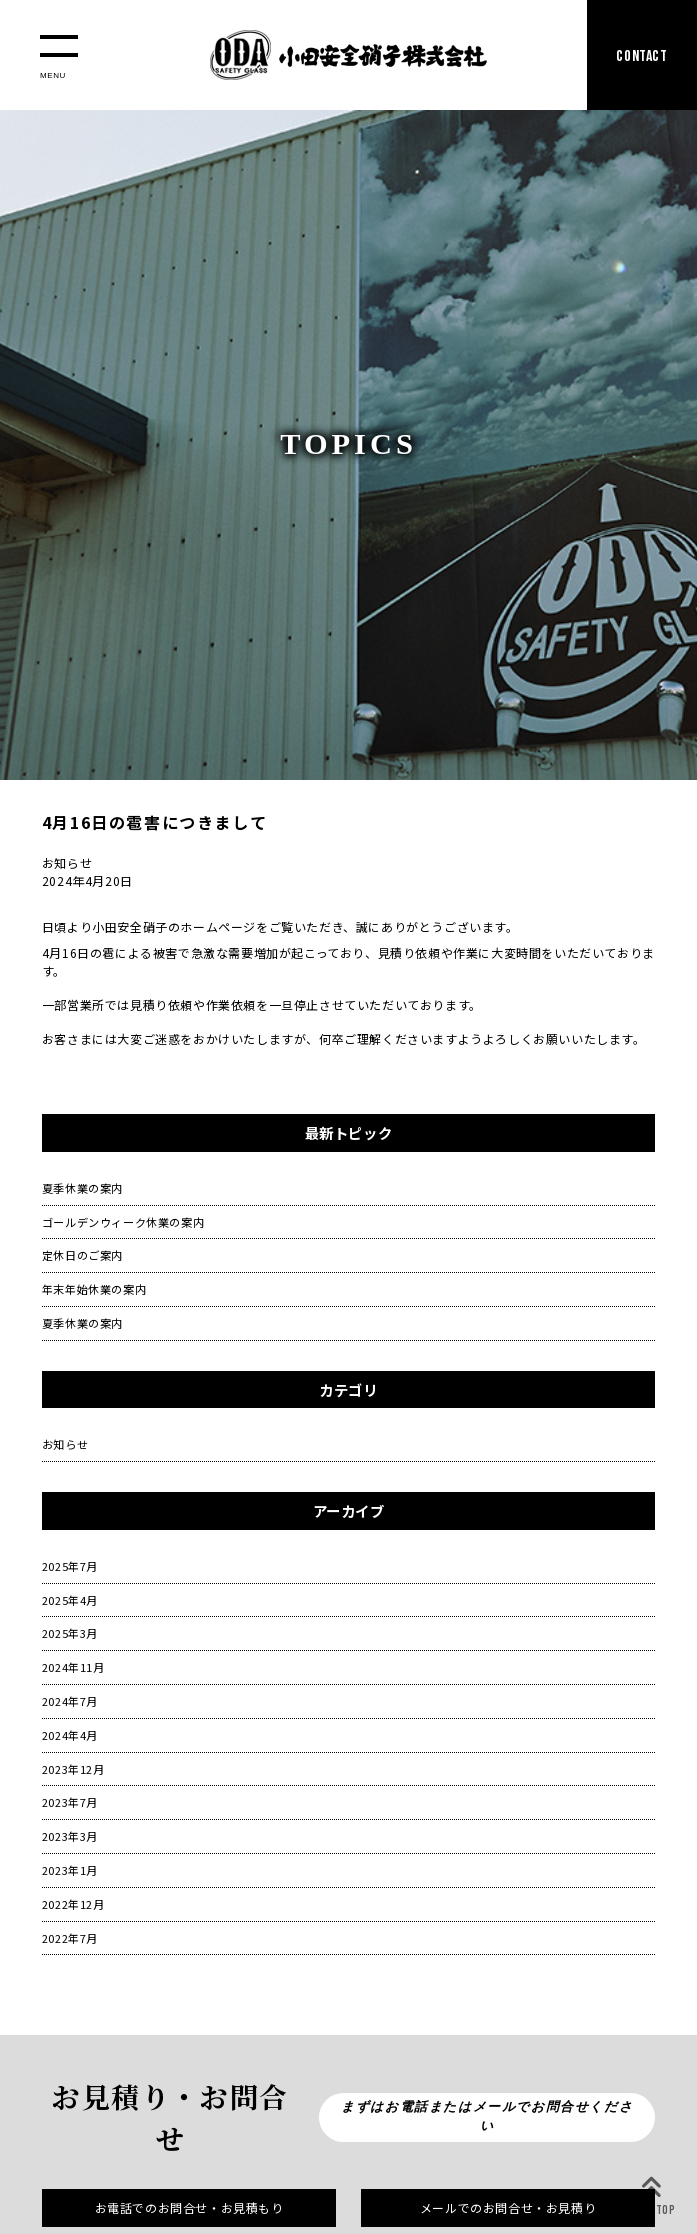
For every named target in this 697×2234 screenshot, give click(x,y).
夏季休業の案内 (82, 1188)
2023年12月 (73, 1769)
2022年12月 (73, 1904)
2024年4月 (70, 1735)
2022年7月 (70, 1938)
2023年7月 (70, 1802)
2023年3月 (70, 1836)
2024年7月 (70, 1701)
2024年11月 (73, 1667)
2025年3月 (70, 1633)
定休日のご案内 (82, 1255)
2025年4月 (70, 1600)
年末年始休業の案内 (94, 1289)
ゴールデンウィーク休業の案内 (123, 1222)
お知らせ (65, 1444)
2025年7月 (70, 1566)
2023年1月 (70, 1870)
